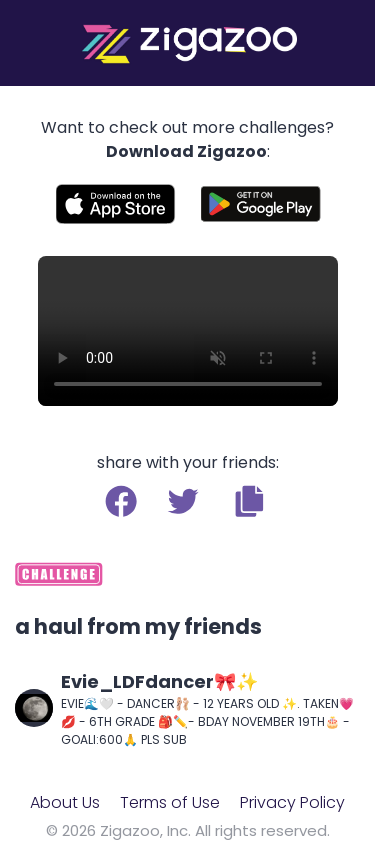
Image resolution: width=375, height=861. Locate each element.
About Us (65, 802)
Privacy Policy (292, 802)
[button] (249, 501)
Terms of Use (170, 802)
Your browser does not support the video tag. (188, 331)
